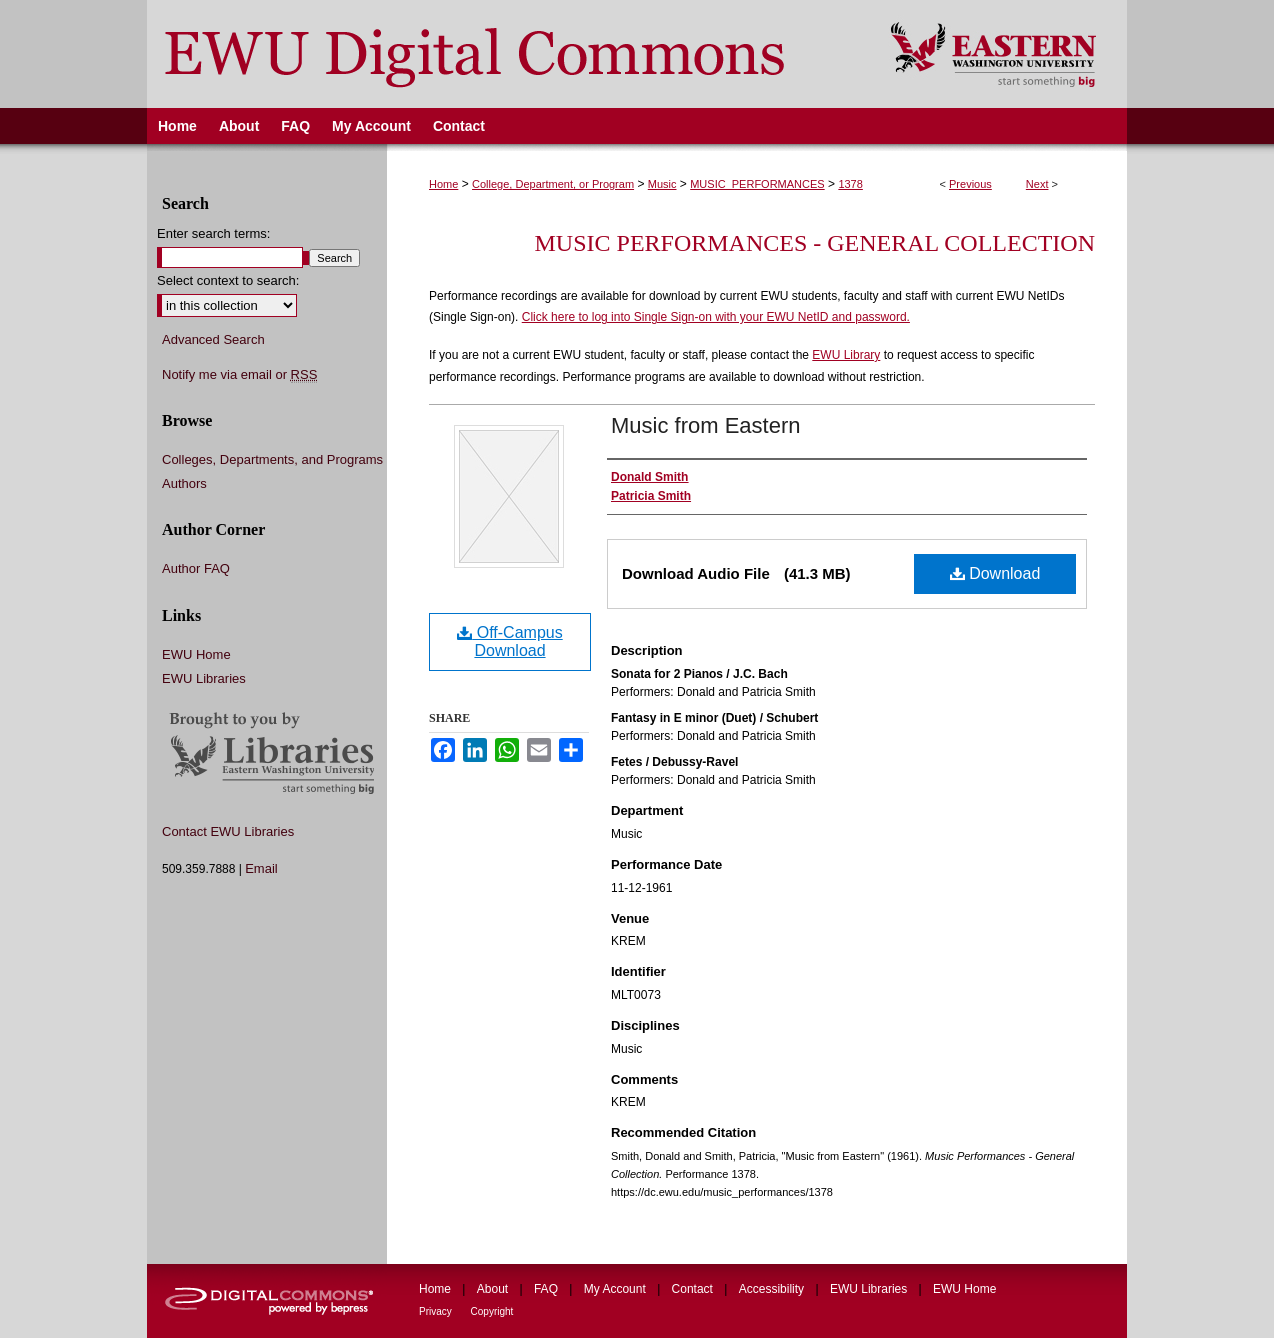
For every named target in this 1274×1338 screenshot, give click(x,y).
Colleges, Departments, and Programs (272, 459)
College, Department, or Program (553, 184)
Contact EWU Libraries (228, 831)
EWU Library (846, 355)
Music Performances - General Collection (815, 243)
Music (662, 184)
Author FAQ (196, 568)
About (494, 1289)
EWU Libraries (204, 678)
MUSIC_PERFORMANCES (757, 184)
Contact (694, 1289)
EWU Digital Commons (505, 54)
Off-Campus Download (509, 641)
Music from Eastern (706, 425)
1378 (850, 184)
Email (261, 868)
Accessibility (773, 1289)
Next (1037, 184)
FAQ (547, 1289)
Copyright (492, 1311)
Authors (184, 483)
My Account (616, 1289)
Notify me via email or (239, 375)
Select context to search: (228, 280)
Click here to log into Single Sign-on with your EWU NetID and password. (716, 317)
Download (995, 573)
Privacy (437, 1311)
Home (443, 184)
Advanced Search (213, 339)
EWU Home (196, 654)
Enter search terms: (213, 233)
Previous (970, 184)
